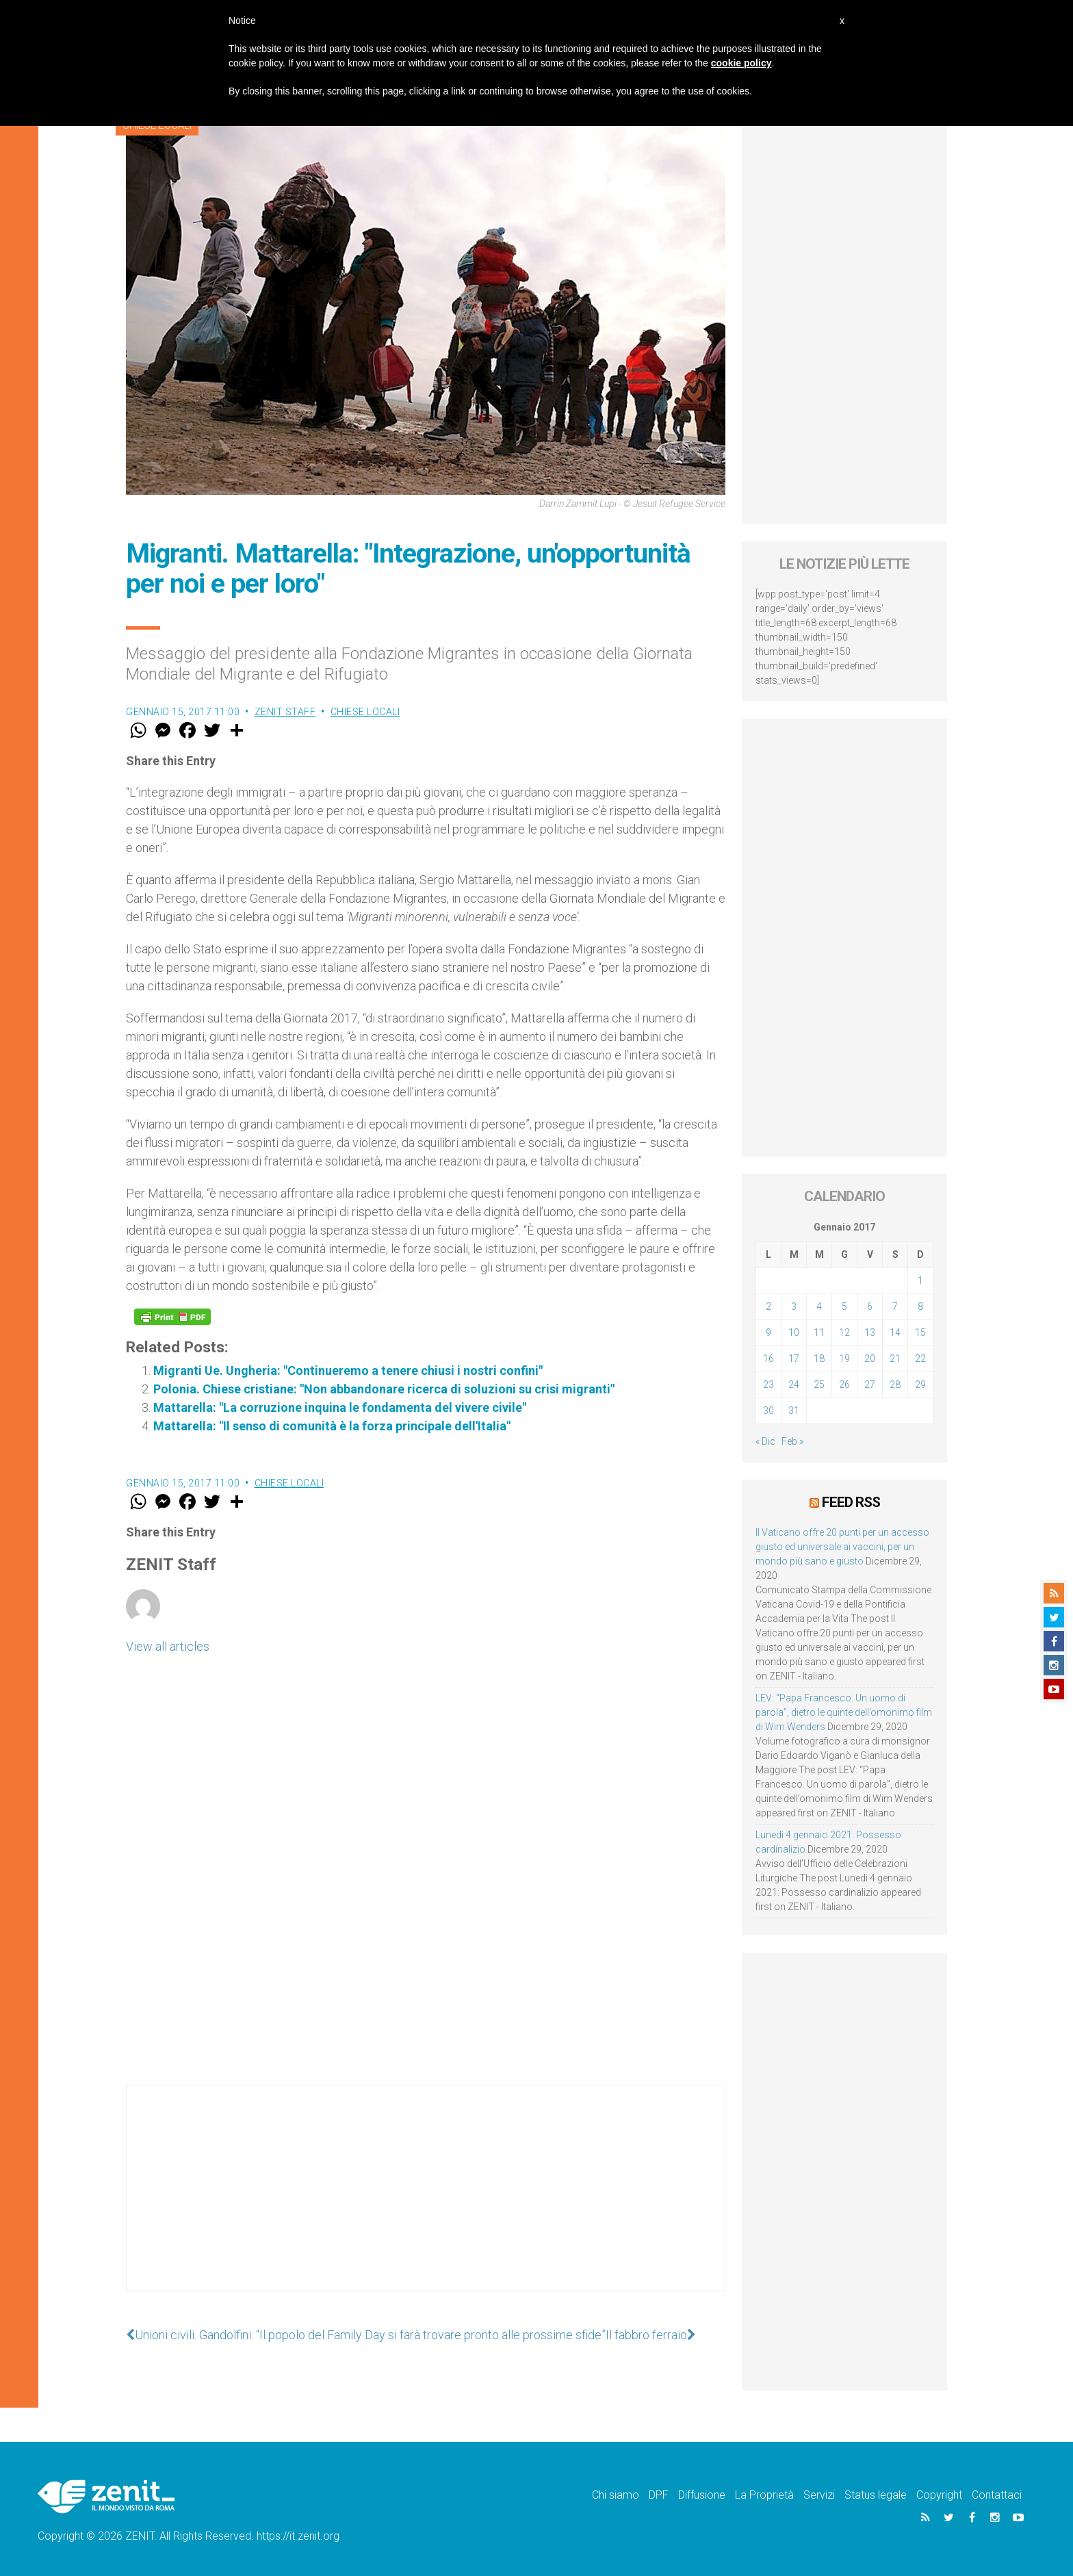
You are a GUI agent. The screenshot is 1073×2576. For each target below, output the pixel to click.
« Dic (765, 1441)
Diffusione (701, 2494)
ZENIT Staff (285, 711)
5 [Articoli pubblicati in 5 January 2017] (844, 1306)
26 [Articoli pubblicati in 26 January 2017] (844, 1384)
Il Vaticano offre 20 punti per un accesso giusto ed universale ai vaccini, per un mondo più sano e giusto (842, 1547)
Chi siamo (615, 2494)
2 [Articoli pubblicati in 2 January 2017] (768, 1306)
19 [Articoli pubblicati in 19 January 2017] (844, 1358)
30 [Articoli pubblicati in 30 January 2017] (768, 1410)
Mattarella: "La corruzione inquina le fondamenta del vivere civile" (339, 1407)
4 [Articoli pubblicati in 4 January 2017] (819, 1306)
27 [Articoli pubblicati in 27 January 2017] (869, 1384)
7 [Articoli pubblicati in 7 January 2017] (895, 1306)
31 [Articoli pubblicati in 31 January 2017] (793, 1410)
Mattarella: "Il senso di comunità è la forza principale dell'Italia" (331, 1426)
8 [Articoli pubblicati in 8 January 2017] (920, 1306)
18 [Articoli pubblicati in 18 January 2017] (819, 1358)
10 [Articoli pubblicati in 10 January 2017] (793, 1332)
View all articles (167, 1646)
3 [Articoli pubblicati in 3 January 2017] (794, 1306)
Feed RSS (851, 1502)
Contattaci (997, 2494)
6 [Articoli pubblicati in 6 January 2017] (869, 1306)
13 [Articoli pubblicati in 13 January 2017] (869, 1332)
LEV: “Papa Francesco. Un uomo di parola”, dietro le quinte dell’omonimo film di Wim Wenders (843, 1712)
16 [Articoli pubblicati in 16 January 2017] (768, 1358)
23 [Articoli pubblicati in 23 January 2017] (768, 1384)
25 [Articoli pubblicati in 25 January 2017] (819, 1384)
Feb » (792, 1441)
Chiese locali (365, 711)
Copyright (939, 2494)
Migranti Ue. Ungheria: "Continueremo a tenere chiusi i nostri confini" (348, 1370)
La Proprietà (764, 2494)
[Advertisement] (425, 2201)
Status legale (875, 2494)
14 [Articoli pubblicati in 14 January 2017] (895, 1332)
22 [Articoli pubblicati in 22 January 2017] (920, 1358)
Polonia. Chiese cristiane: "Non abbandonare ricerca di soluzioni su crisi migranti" (384, 1389)
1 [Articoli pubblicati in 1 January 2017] (920, 1280)
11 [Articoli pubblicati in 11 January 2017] (819, 1332)
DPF (659, 2494)
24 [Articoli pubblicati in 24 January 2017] (793, 1384)
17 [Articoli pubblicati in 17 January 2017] (793, 1358)
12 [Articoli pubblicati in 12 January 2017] (844, 1332)
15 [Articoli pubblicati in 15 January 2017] (920, 1332)
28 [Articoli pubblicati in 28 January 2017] (895, 1384)
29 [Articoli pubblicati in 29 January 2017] (920, 1384)
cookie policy (741, 62)
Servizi (819, 2494)
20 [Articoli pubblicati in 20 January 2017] (869, 1358)
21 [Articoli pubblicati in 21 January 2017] (895, 1358)
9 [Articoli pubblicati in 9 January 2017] (768, 1332)
